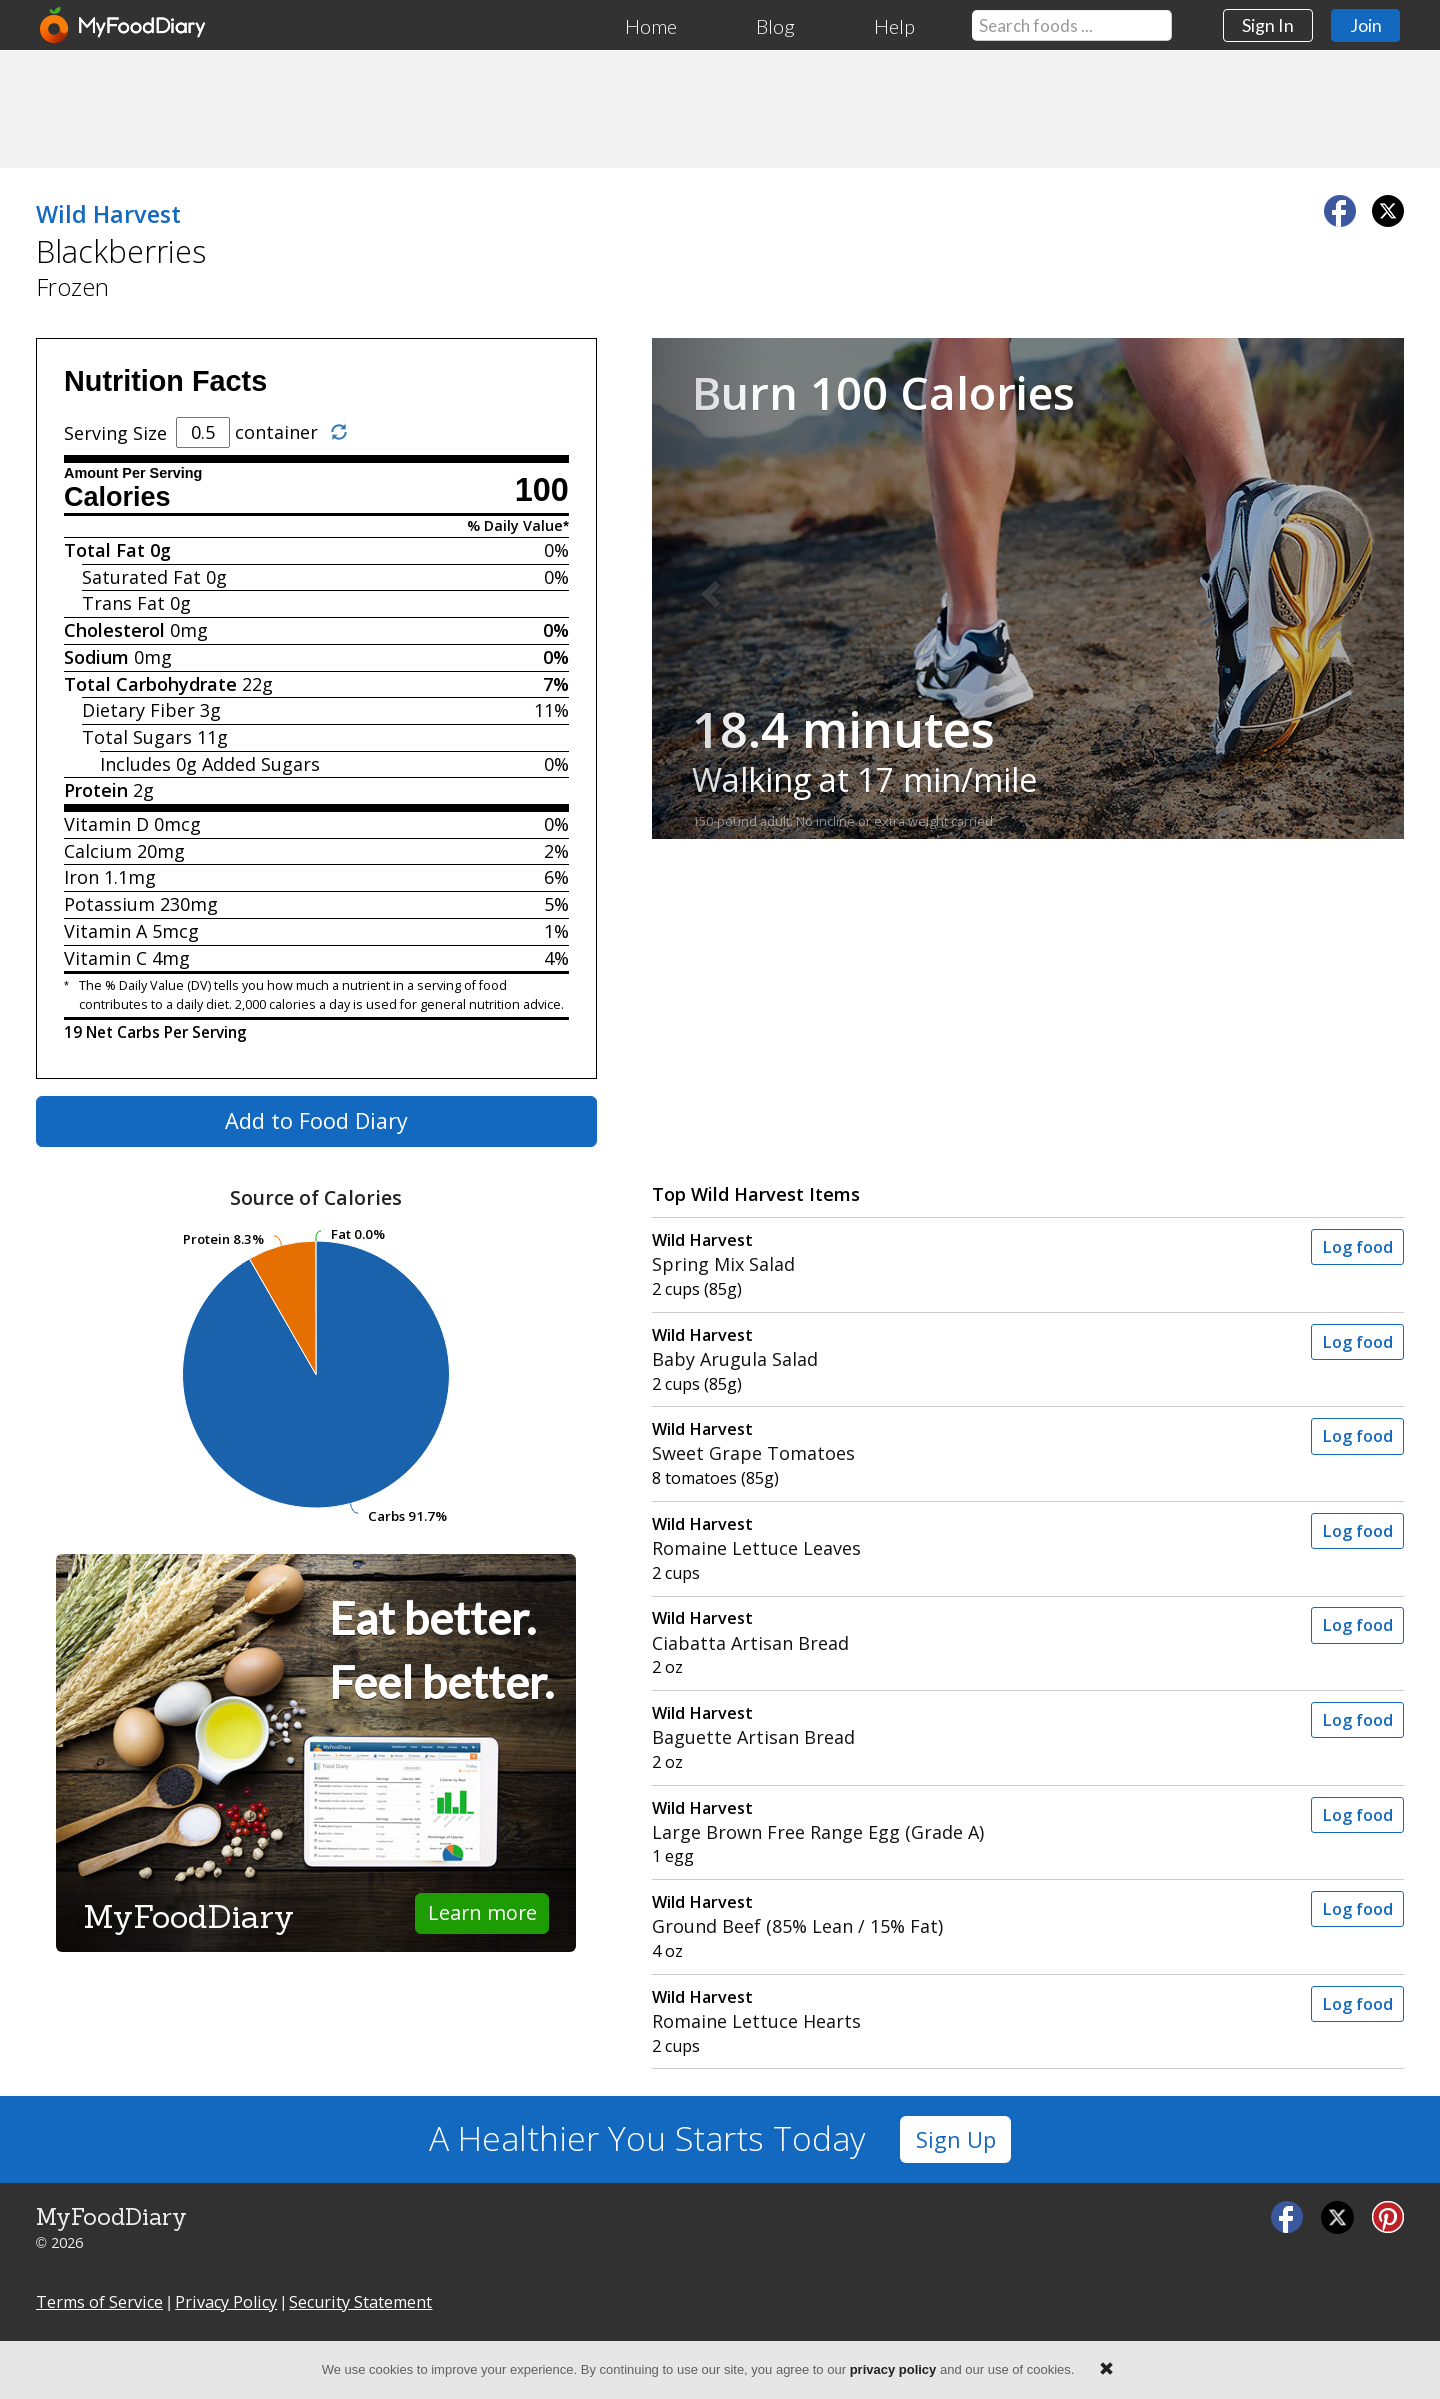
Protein (96, 790)
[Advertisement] (720, 108)
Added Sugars (261, 764)
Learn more (482, 1912)
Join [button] (1366, 25)
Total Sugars (137, 737)
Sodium (96, 657)
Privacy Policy (226, 2302)
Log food (1357, 1247)
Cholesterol (114, 630)
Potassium (109, 904)
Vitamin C (105, 958)
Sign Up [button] (956, 2139)
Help (894, 26)
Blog (775, 26)
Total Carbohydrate (150, 684)
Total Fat (104, 550)
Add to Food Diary (316, 1120)
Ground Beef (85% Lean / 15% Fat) (935, 1914)
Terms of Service (99, 2302)
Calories (117, 497)
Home (651, 26)
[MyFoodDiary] (124, 25)
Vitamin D (106, 824)
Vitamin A (105, 931)
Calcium (98, 851)
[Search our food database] (1072, 25)
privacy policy (893, 2369)
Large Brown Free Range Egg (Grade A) (935, 1820)
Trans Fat (123, 603)
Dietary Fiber (138, 710)
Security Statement (360, 2302)
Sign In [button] (1268, 25)
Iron (81, 877)
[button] (708, 588)
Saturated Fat (141, 577)
